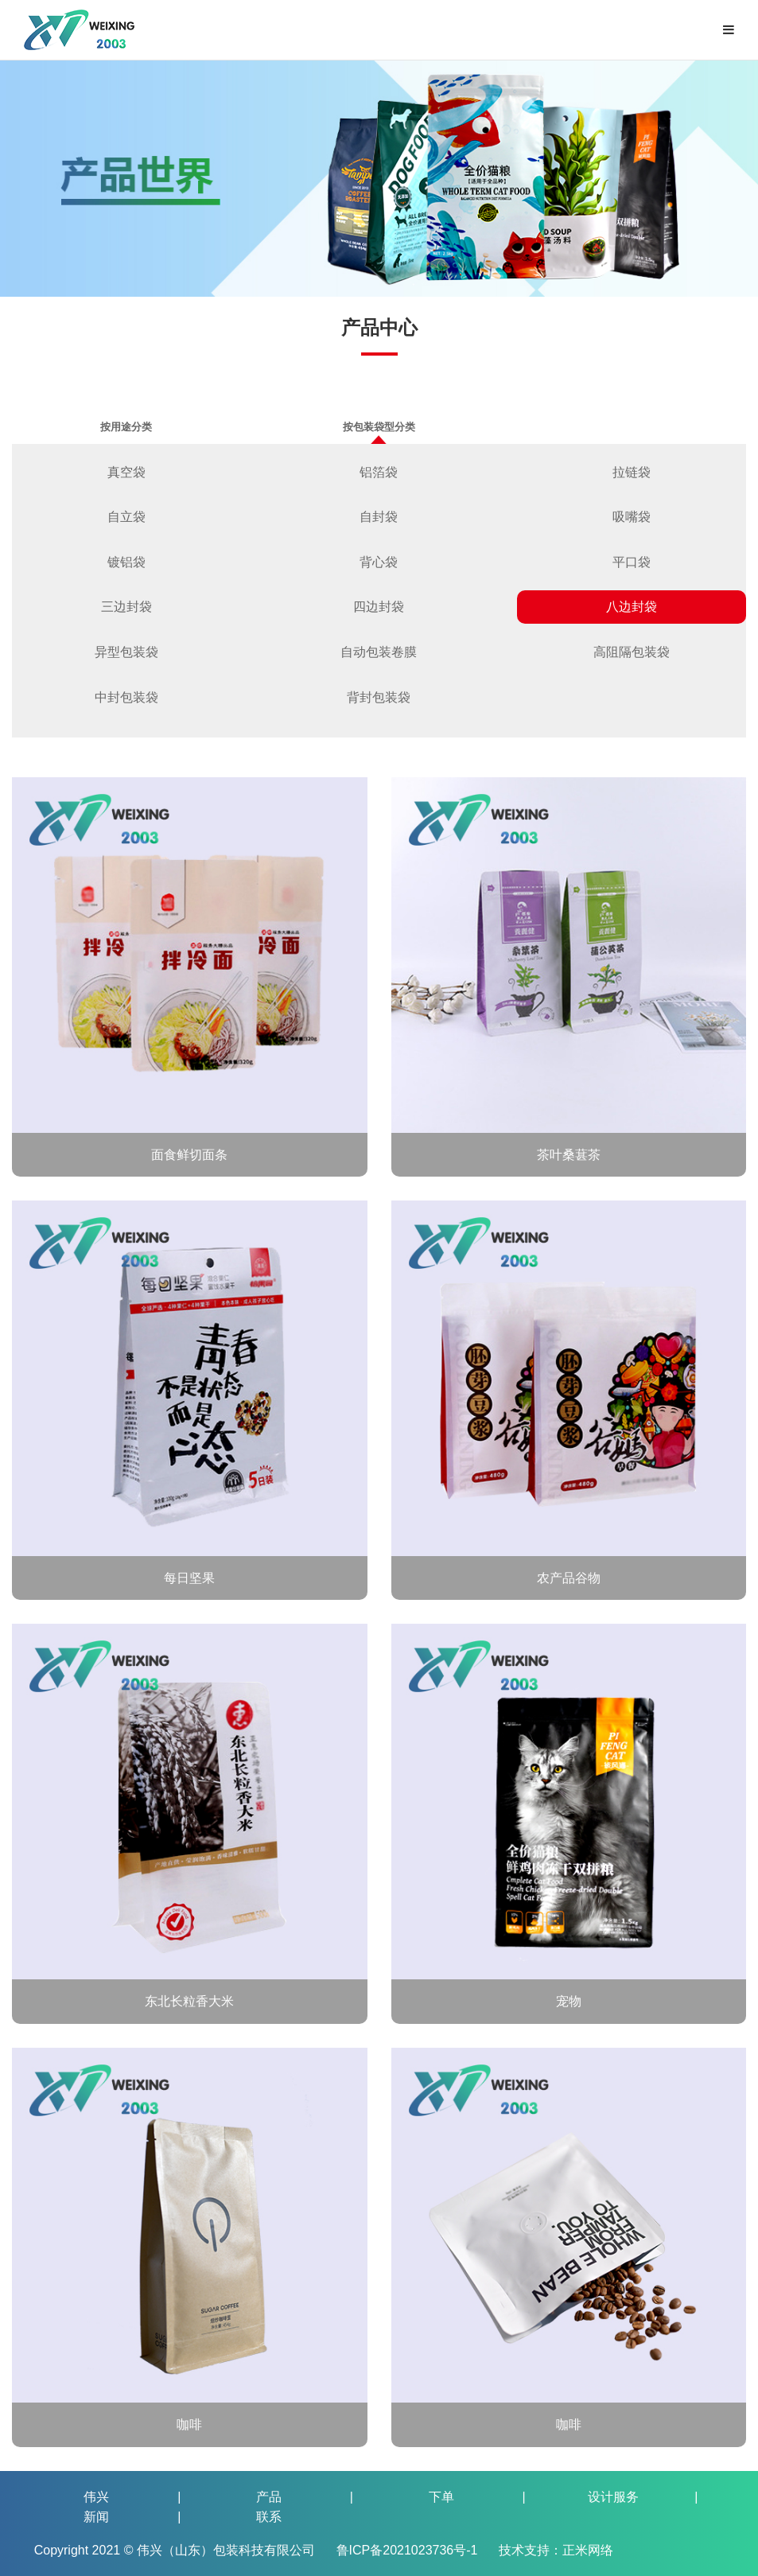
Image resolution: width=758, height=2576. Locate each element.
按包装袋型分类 (379, 432)
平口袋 (631, 562)
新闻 (96, 2516)
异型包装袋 (126, 652)
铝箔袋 (379, 472)
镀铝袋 (126, 562)
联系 (269, 2516)
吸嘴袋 (631, 516)
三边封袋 (126, 606)
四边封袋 (378, 606)
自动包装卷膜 (378, 652)
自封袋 (379, 516)
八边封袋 (631, 606)
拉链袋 (631, 472)
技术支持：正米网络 (556, 2550)
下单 (441, 2497)
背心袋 (379, 562)
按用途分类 (126, 427)
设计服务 (613, 2497)
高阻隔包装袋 (631, 652)
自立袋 (126, 516)
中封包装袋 (126, 697)
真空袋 (126, 472)
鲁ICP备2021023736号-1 (408, 2550)
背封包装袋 (378, 697)
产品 (269, 2497)
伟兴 (96, 2497)
